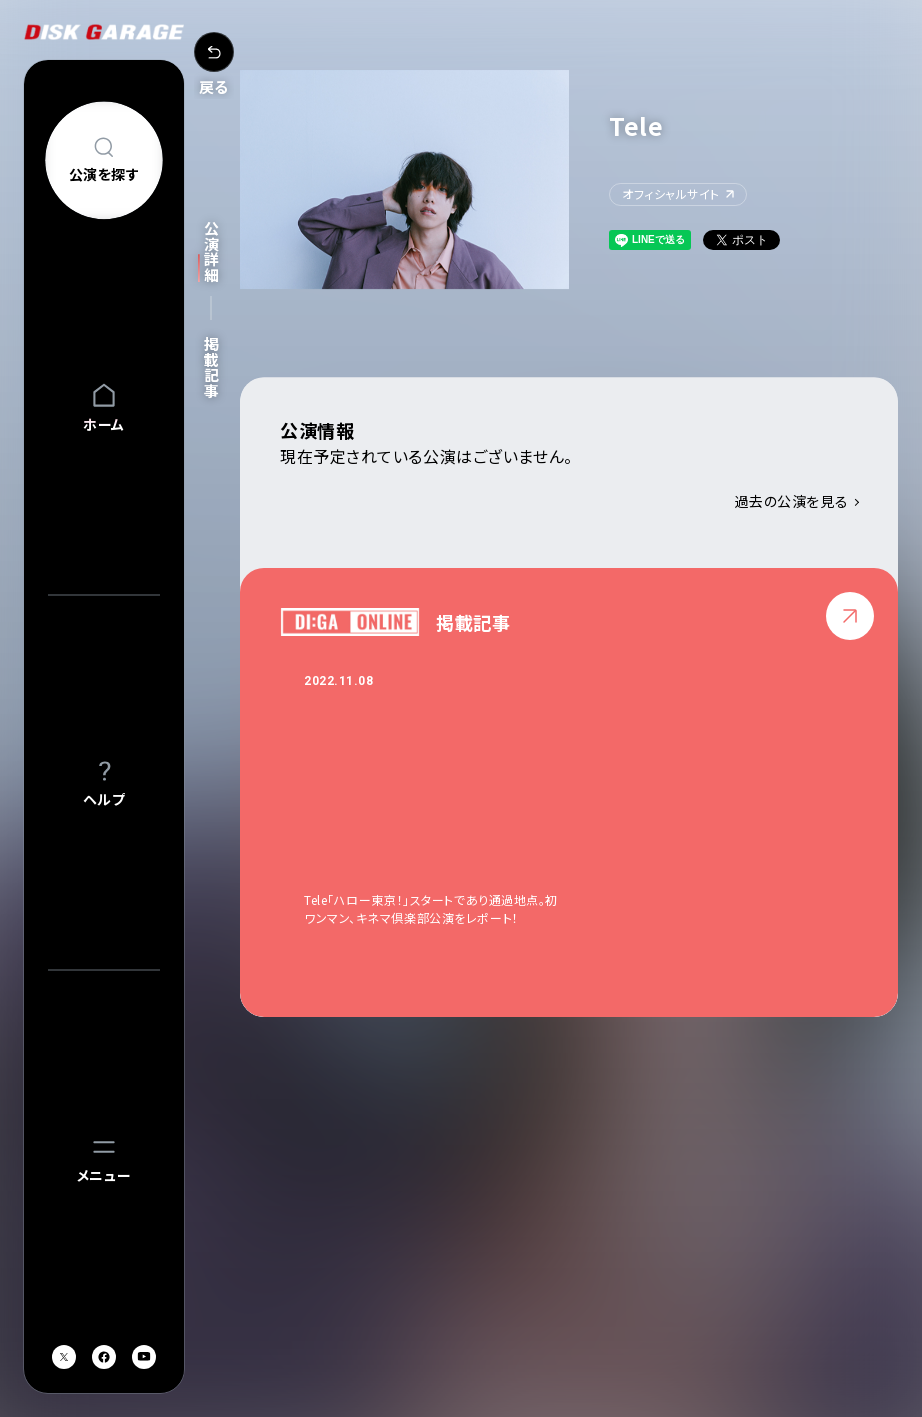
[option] (452, 799)
